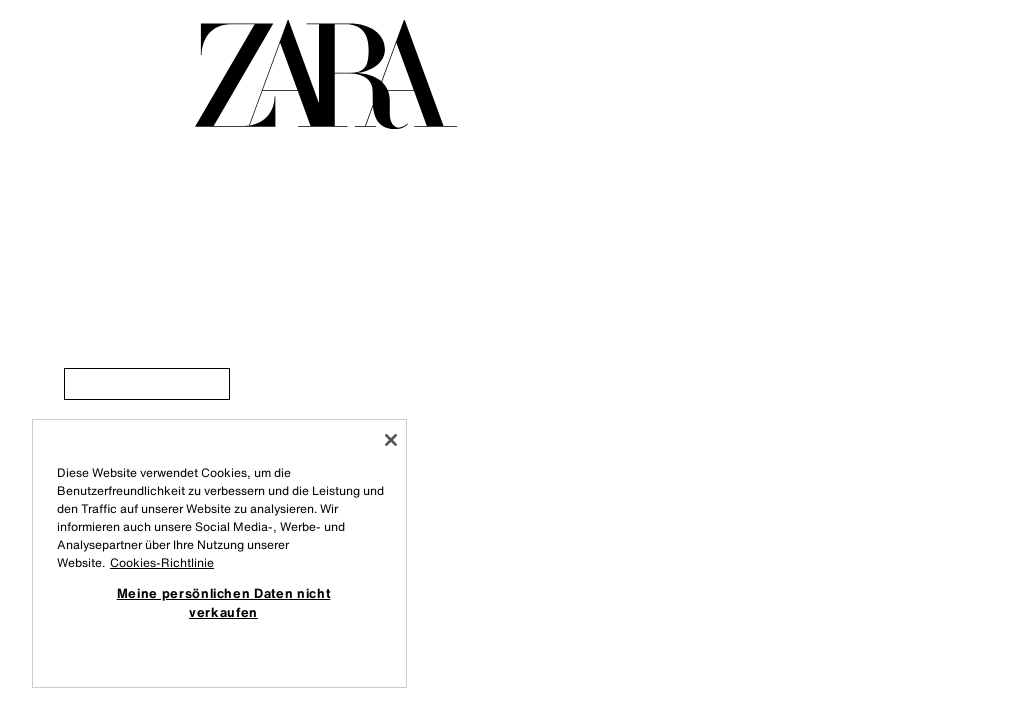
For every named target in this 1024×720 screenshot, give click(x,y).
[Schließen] (391, 440)
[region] (219, 553)
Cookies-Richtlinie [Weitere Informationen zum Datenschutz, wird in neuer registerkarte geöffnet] (162, 562)
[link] (147, 384)
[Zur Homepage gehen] (326, 74)
